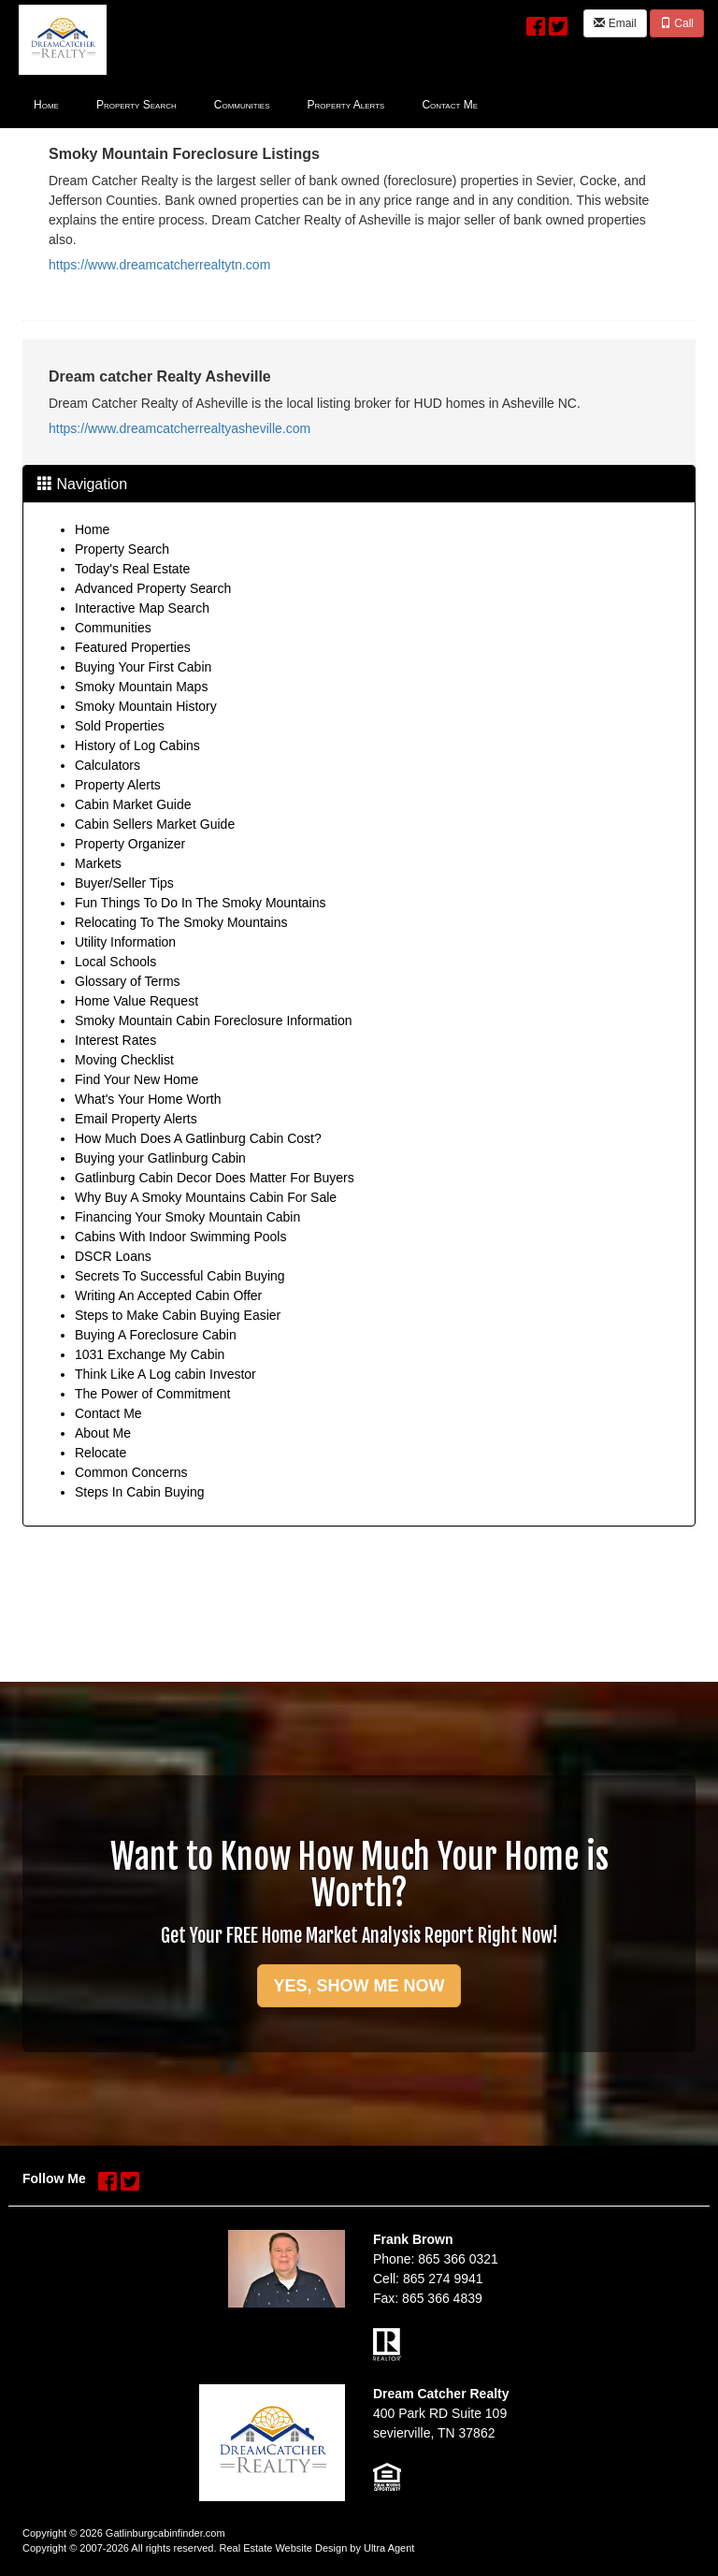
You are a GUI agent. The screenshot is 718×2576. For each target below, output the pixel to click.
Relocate (100, 1452)
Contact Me (108, 1413)
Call (677, 23)
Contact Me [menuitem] (450, 104)
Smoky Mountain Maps (141, 686)
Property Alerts (118, 784)
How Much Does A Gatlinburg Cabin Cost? (198, 1138)
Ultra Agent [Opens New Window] (389, 2548)
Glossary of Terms (127, 981)
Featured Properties (133, 647)
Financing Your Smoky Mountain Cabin (187, 1216)
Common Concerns (131, 1472)
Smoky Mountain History (146, 706)
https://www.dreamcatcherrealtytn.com (159, 264)
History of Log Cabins (137, 745)
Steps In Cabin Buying (140, 1491)
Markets (98, 863)
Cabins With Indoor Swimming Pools (180, 1236)
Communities (113, 627)
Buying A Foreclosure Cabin (156, 1334)
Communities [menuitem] (242, 104)
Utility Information (125, 941)
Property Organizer (130, 843)
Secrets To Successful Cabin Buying (180, 1275)
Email (615, 23)
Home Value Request (136, 1000)
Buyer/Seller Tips (124, 883)
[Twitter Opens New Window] (558, 22)
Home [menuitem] (46, 104)
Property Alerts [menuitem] (346, 104)
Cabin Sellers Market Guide (155, 824)
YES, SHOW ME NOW (358, 1985)
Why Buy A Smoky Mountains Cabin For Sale (206, 1197)
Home (92, 529)
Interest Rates (115, 1040)
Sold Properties (120, 725)
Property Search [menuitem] (136, 104)
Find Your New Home (136, 1079)
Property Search (122, 549)
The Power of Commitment (153, 1393)
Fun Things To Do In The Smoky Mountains (200, 902)
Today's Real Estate (132, 568)
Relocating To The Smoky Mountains (181, 922)
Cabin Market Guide (133, 804)
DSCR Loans (113, 1256)
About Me (103, 1432)
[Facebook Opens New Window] (535, 22)
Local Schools (115, 961)
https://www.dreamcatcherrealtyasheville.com (179, 428)
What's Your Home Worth (148, 1099)
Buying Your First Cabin (143, 666)
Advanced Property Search (153, 588)
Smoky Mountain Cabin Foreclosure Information (213, 1020)
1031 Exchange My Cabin (149, 1354)
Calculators (107, 765)
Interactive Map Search (142, 608)
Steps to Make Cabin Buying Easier (177, 1315)
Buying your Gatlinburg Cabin (160, 1158)
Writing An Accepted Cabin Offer (168, 1295)
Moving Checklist (124, 1059)
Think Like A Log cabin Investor (165, 1374)
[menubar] (255, 104)
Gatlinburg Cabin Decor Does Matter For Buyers (214, 1177)
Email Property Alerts (136, 1118)
